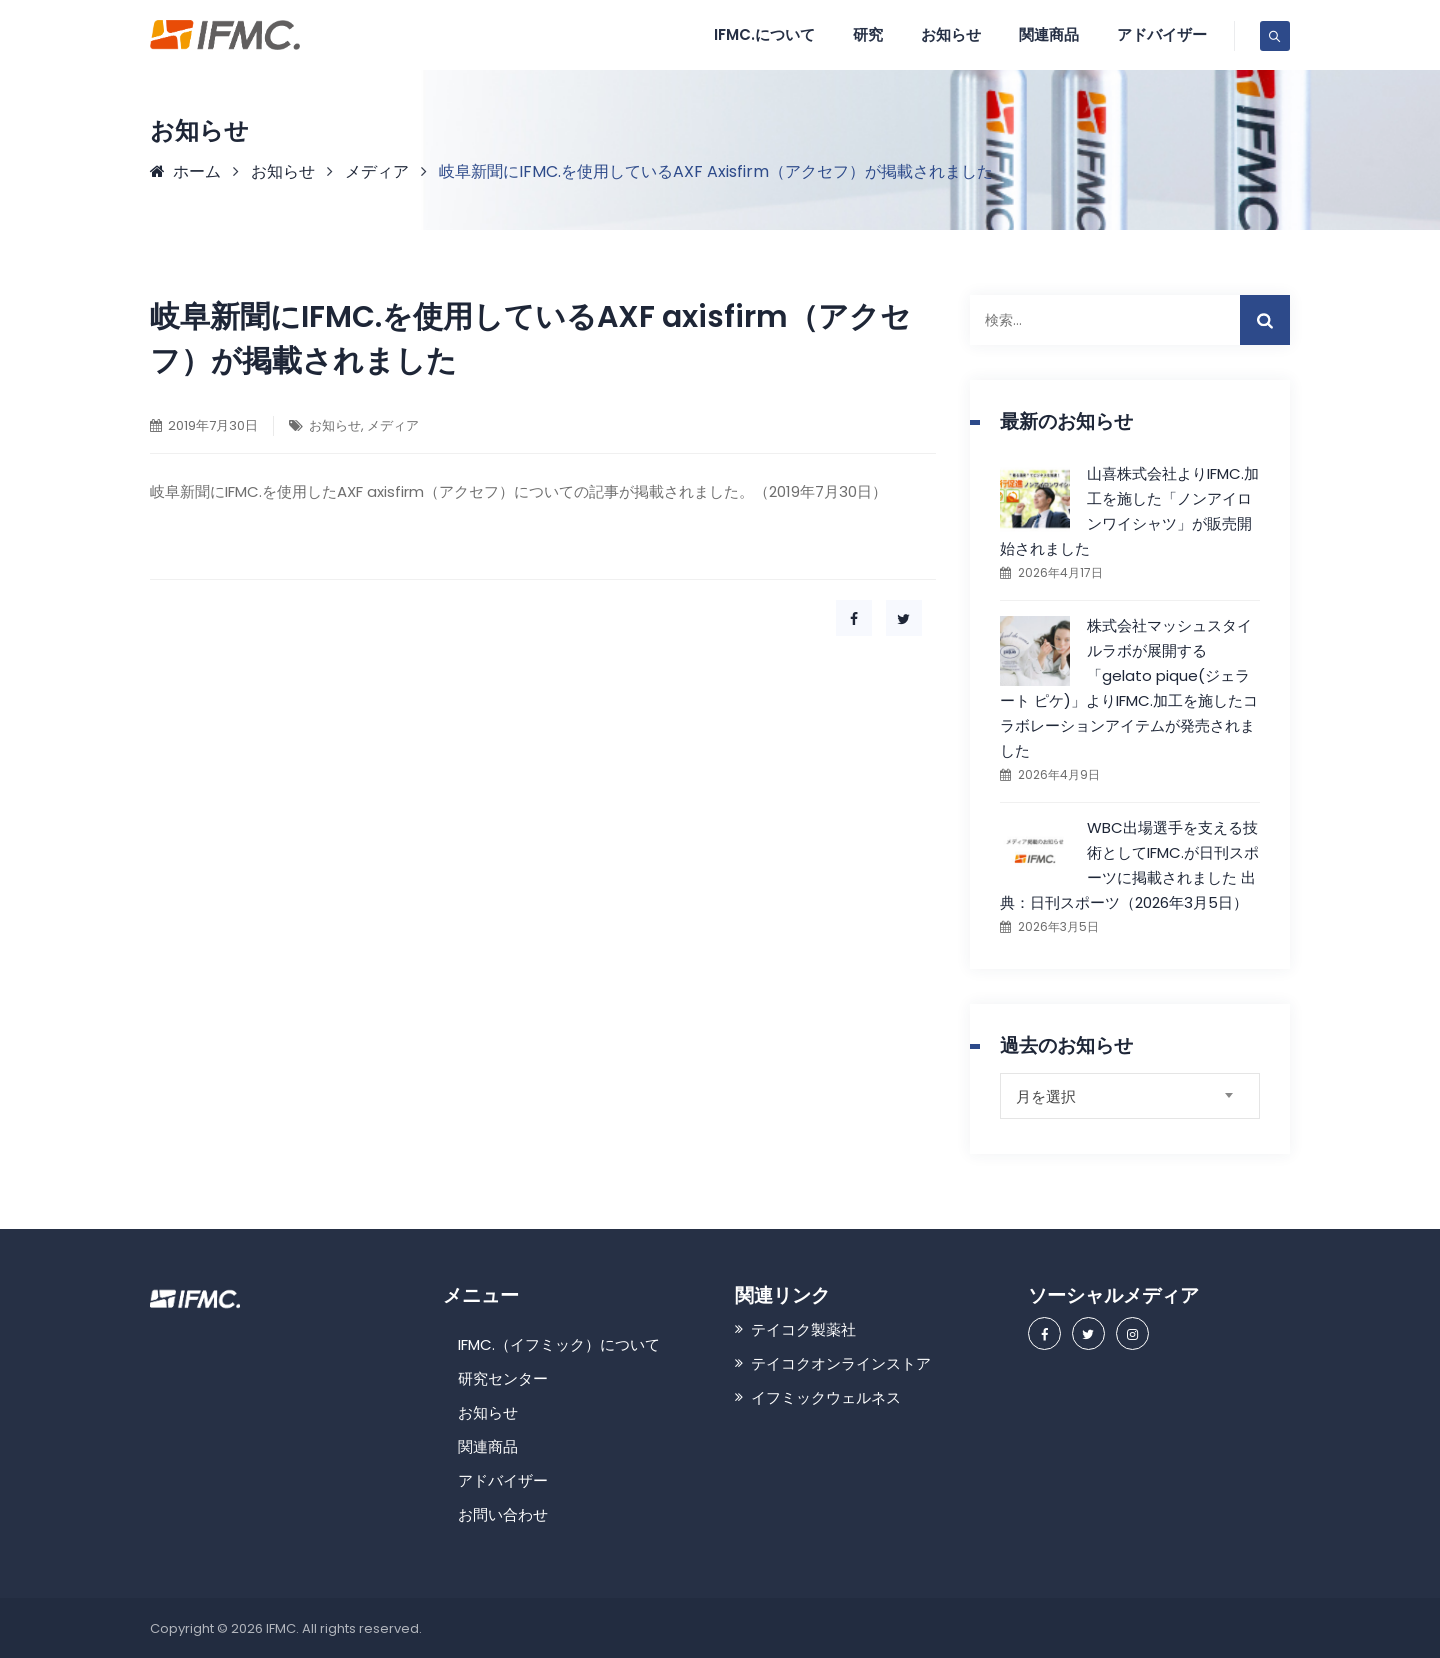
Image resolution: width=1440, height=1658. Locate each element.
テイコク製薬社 (803, 1329)
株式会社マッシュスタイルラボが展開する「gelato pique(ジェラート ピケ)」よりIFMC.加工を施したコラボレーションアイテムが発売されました (1129, 688)
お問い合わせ (503, 1514)
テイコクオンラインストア (841, 1363)
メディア (393, 425)
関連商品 (1049, 34)
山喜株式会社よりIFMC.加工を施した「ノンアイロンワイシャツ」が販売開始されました (1129, 511)
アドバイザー (1162, 34)
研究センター (503, 1378)
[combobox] (1130, 1096)
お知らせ (951, 34)
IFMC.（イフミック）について (559, 1344)
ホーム (185, 171)
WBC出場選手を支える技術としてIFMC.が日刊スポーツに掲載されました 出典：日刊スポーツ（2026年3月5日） (1129, 865)
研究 (868, 34)
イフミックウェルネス (826, 1397)
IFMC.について (764, 34)
